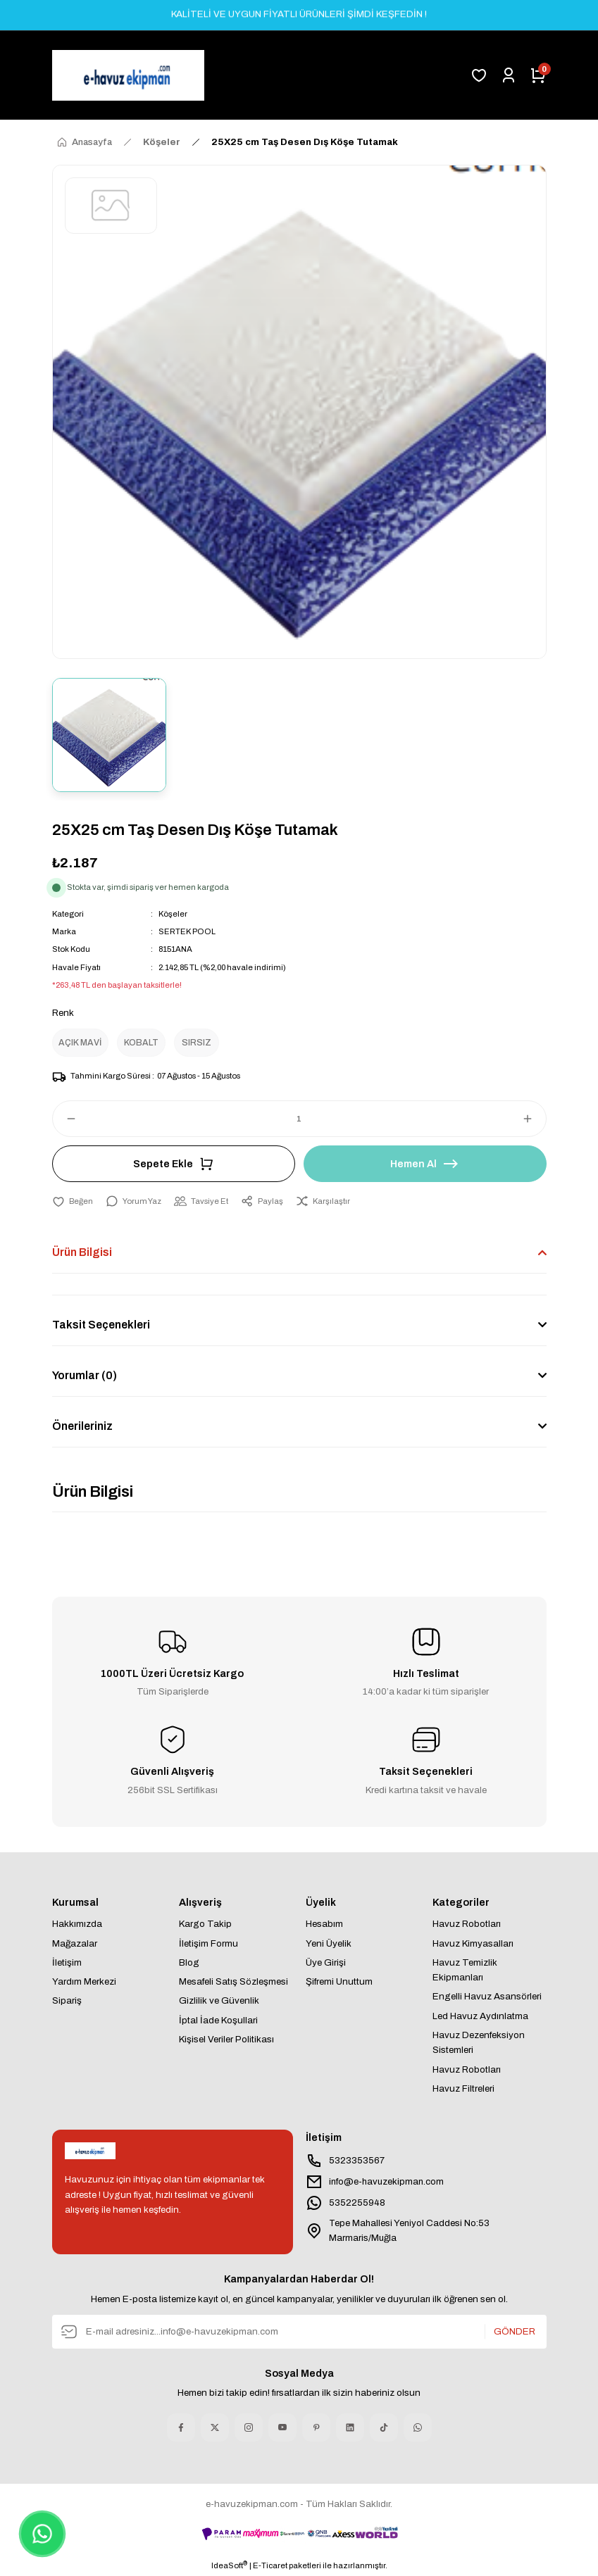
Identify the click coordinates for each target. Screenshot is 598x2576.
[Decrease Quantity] (64, 1118)
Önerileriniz (82, 1426)
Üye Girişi (326, 1962)
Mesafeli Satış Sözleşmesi (233, 1981)
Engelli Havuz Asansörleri (487, 1997)
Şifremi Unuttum (339, 1981)
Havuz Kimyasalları (472, 1943)
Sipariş (67, 2001)
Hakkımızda (77, 1923)
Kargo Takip (205, 1923)
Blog (189, 1962)
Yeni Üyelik (328, 1943)
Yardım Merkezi (84, 1981)
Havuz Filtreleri (463, 2088)
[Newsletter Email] (299, 2332)
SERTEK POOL (187, 931)
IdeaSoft (229, 2565)
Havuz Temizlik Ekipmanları (464, 1970)
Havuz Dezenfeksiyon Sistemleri (478, 2042)
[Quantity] (299, 1118)
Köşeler (172, 914)
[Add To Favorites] (72, 1201)
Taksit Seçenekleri (101, 1325)
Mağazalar (74, 1943)
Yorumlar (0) (84, 1375)
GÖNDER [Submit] (514, 2331)
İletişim (67, 1962)
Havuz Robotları (466, 1923)
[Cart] (538, 75)
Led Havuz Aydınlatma (480, 2016)
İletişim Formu (208, 1943)
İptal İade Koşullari (218, 2020)
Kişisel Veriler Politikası (226, 2039)
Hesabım (324, 1923)
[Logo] (128, 75)
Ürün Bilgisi (82, 1252)
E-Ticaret (270, 2565)
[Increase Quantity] (534, 1118)
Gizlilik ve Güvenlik (219, 2001)
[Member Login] (508, 75)
